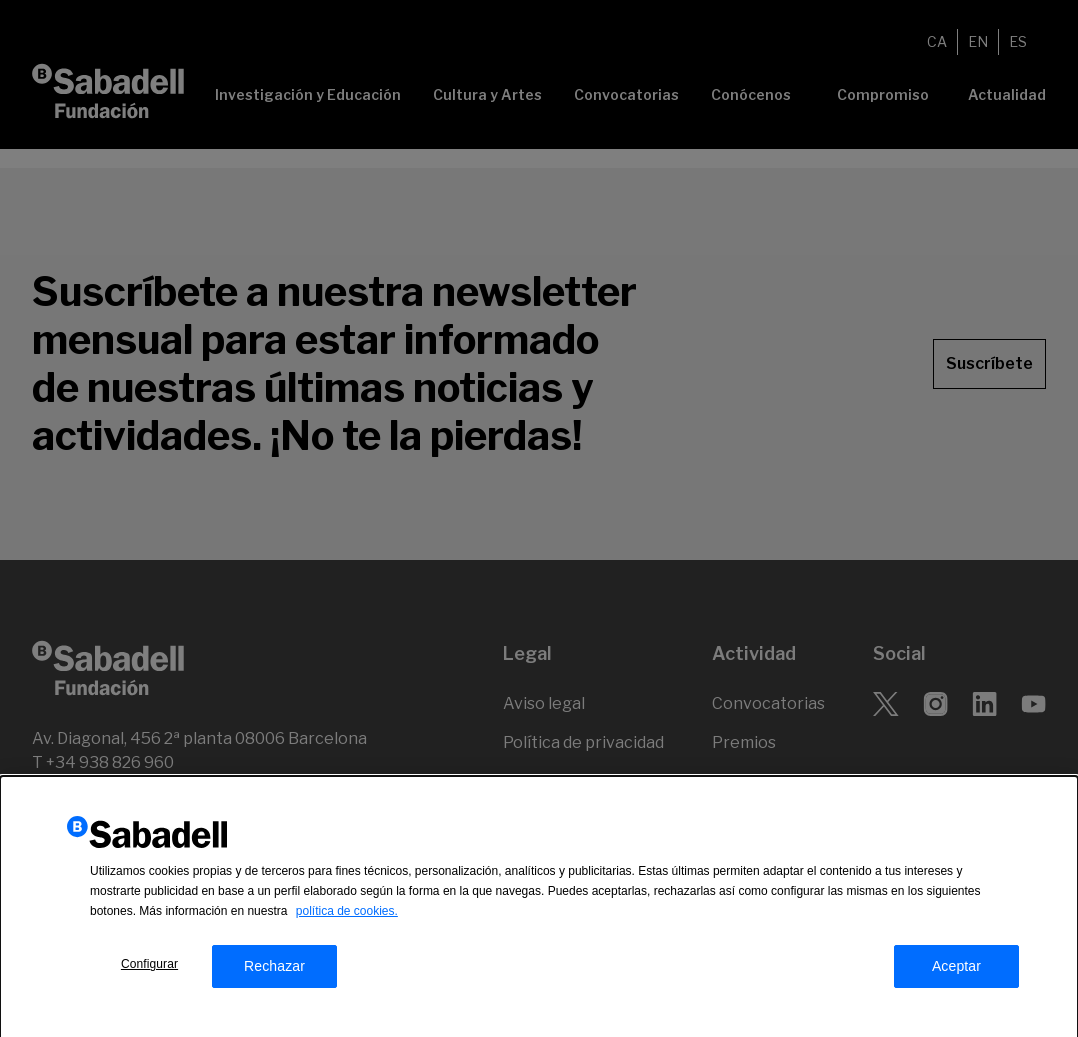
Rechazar (274, 973)
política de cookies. (347, 918)
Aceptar (956, 973)
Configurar (149, 971)
